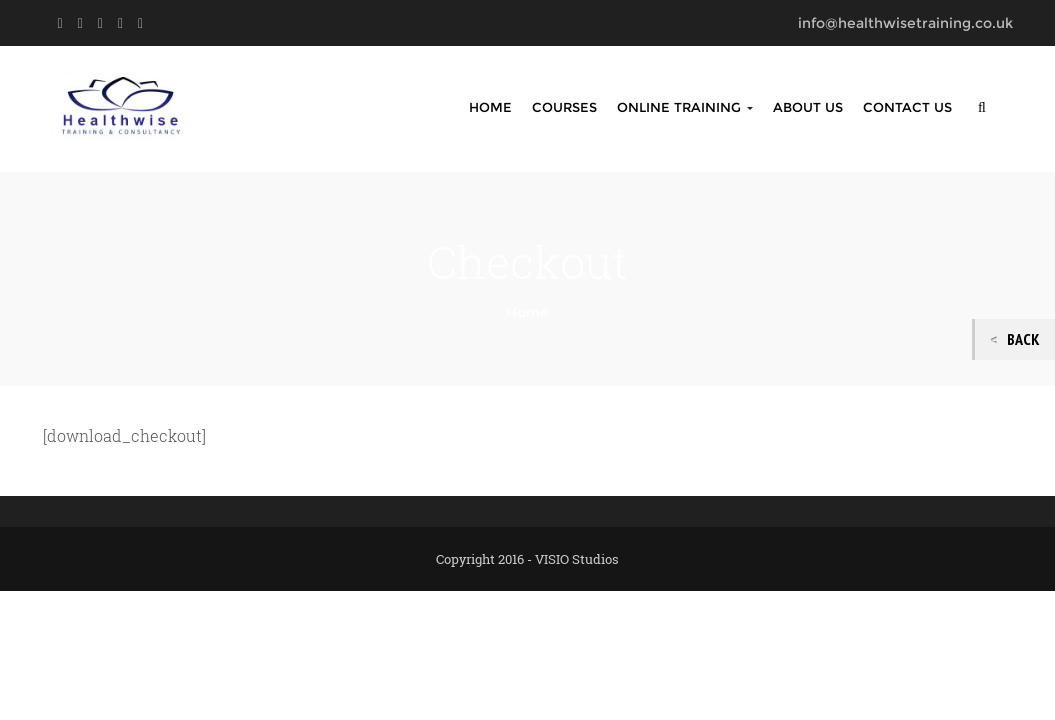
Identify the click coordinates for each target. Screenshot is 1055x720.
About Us (808, 107)
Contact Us (907, 107)
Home (490, 107)
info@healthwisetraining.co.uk (905, 23)
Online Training (685, 107)
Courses (564, 107)
